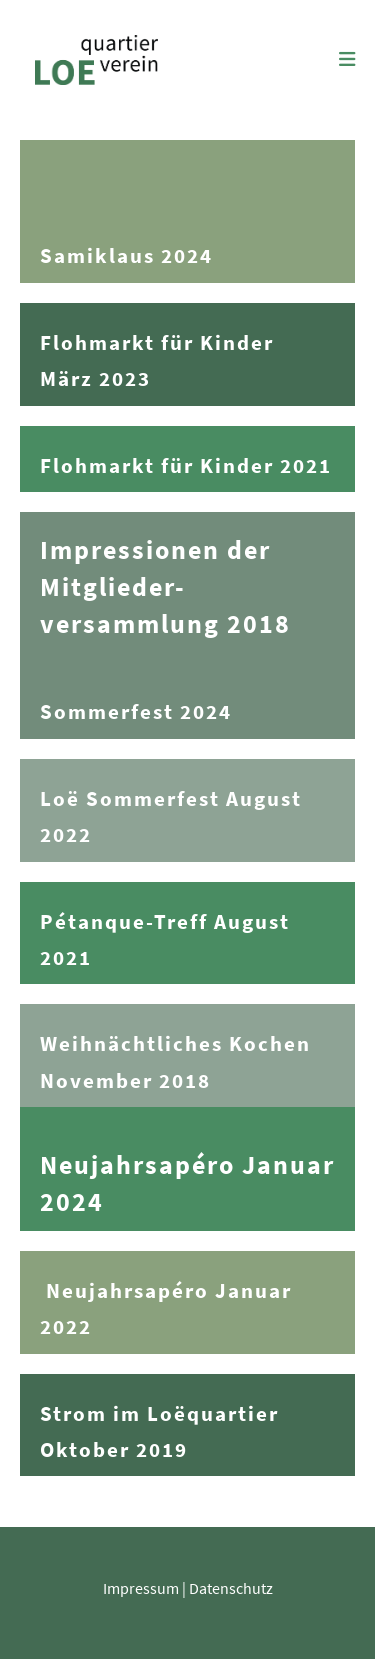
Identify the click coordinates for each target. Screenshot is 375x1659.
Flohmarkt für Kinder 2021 (186, 466)
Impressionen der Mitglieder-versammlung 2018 (165, 587)
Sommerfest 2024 (136, 712)
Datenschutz (231, 1588)
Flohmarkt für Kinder (157, 343)
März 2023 (95, 379)
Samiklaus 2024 (126, 256)
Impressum (141, 1588)
